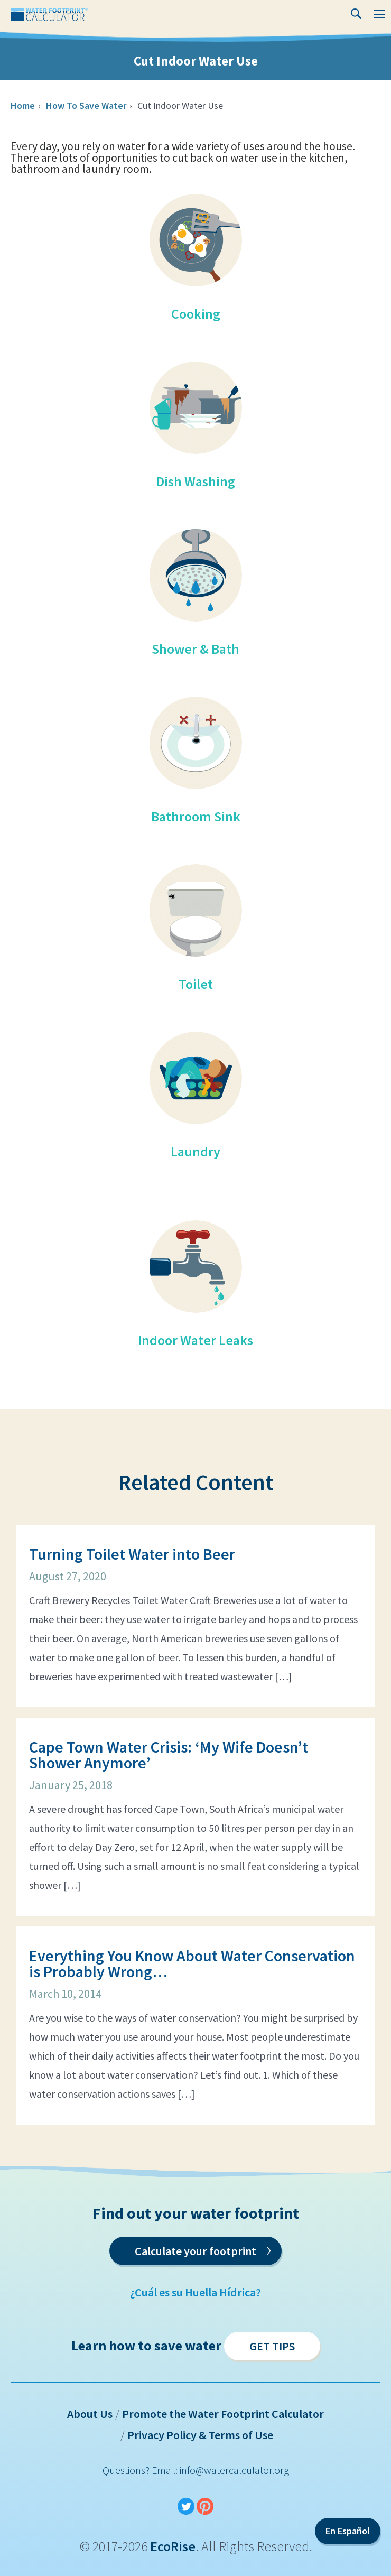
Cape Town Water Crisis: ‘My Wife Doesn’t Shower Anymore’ (168, 1755)
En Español (347, 2531)
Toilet (196, 984)
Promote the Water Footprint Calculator (223, 2413)
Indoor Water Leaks (195, 1340)
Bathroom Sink (195, 816)
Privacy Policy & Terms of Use (200, 2434)
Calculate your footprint (203, 2249)
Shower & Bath (195, 648)
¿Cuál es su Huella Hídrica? (195, 2292)
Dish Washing (195, 481)
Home (23, 105)
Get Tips (272, 2346)
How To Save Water (86, 105)
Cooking (195, 313)
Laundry (195, 1151)
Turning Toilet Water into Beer (132, 1554)
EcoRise (173, 2546)
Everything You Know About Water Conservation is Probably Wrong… (192, 1963)
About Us (90, 2413)
